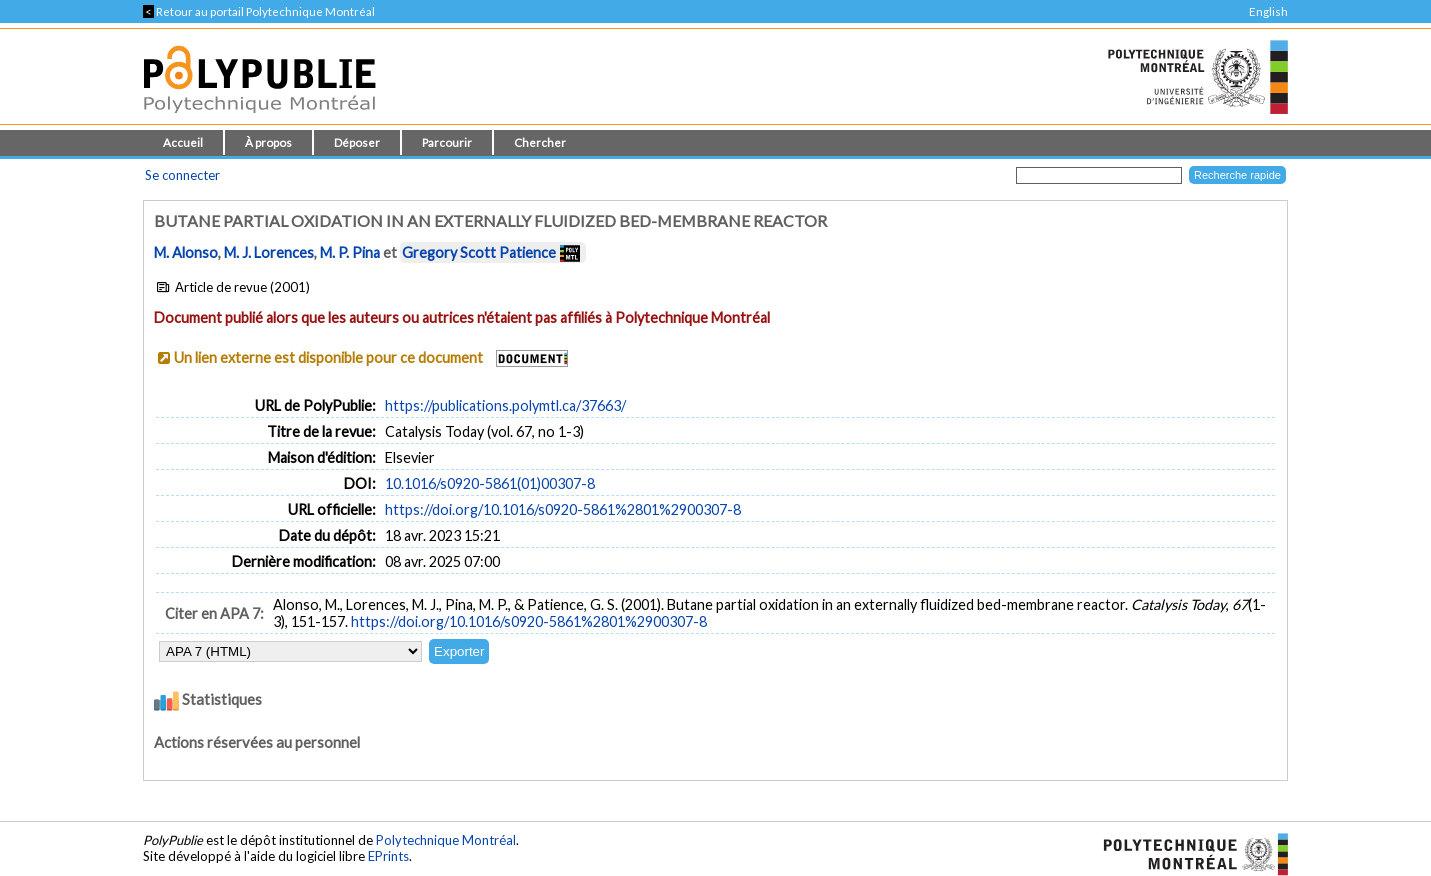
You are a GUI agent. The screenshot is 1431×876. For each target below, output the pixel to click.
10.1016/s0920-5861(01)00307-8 (490, 483)
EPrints (388, 856)
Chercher (540, 142)
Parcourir (447, 142)
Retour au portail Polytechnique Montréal (259, 11)
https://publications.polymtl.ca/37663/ (505, 405)
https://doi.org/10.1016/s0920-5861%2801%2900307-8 (563, 509)
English (1268, 11)
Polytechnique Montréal (446, 840)
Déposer (357, 142)
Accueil (183, 142)
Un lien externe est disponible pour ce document (328, 357)
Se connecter (182, 175)
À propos (268, 142)
